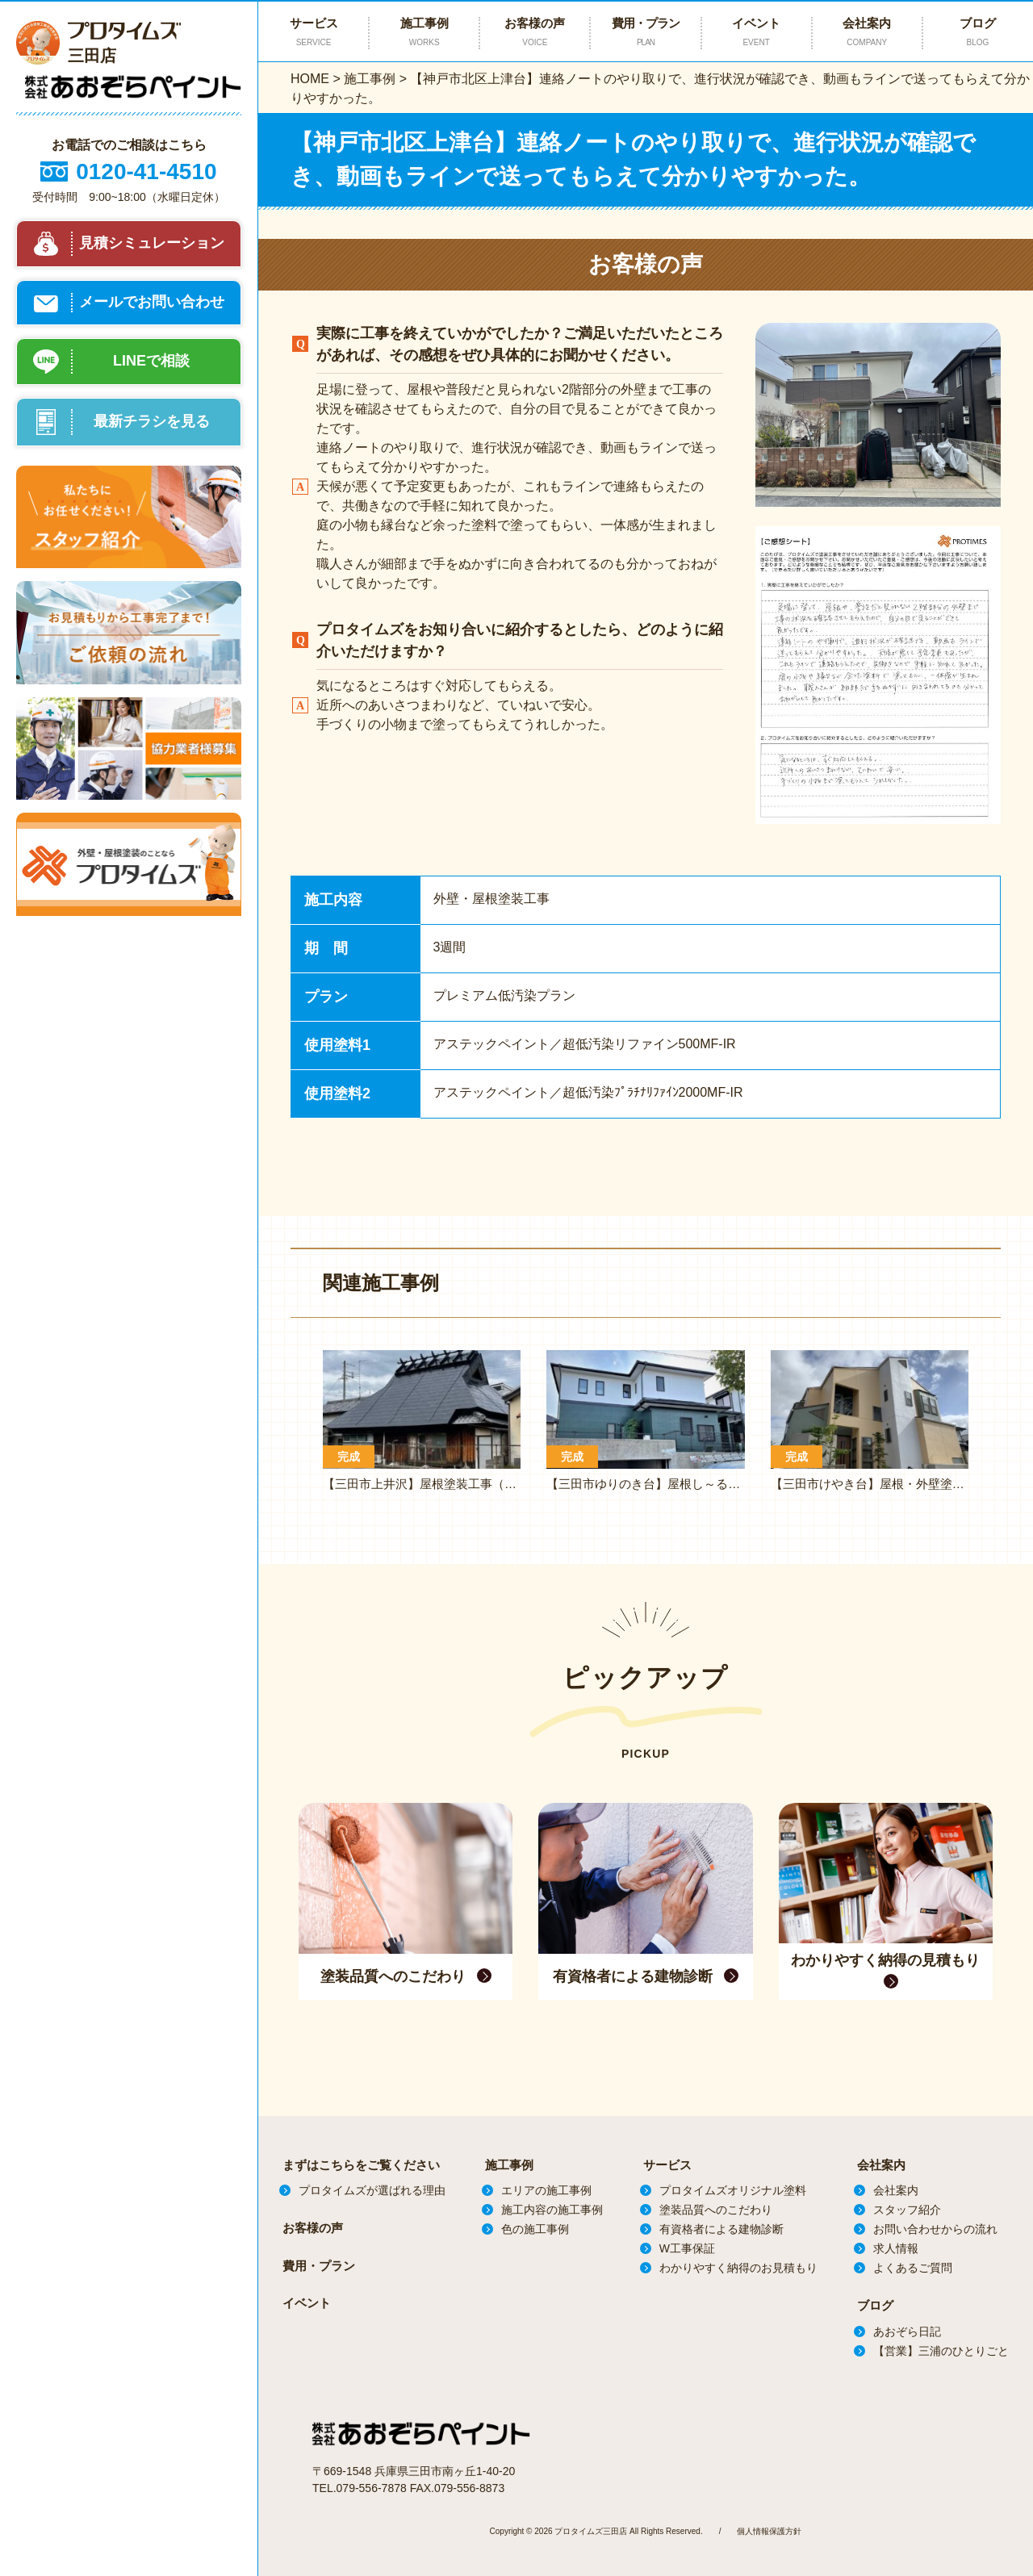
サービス (667, 2165)
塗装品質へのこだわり (715, 2209)
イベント (756, 32)
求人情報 (895, 2248)
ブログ (978, 32)
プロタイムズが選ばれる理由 (372, 2190)
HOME (310, 79)
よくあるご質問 (912, 2267)
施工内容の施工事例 (552, 2209)
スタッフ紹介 (907, 2209)
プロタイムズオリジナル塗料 (732, 2190)
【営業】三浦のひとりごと (941, 2350)
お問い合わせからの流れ (935, 2229)
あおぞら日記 (907, 2331)
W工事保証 (687, 2248)
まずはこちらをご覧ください (361, 2165)
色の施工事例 (535, 2229)
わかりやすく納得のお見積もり (738, 2267)
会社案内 (867, 32)
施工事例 (369, 79)
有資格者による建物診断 (721, 2229)
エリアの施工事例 (546, 2190)
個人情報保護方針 (769, 2529)
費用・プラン (645, 32)
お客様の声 (534, 32)
